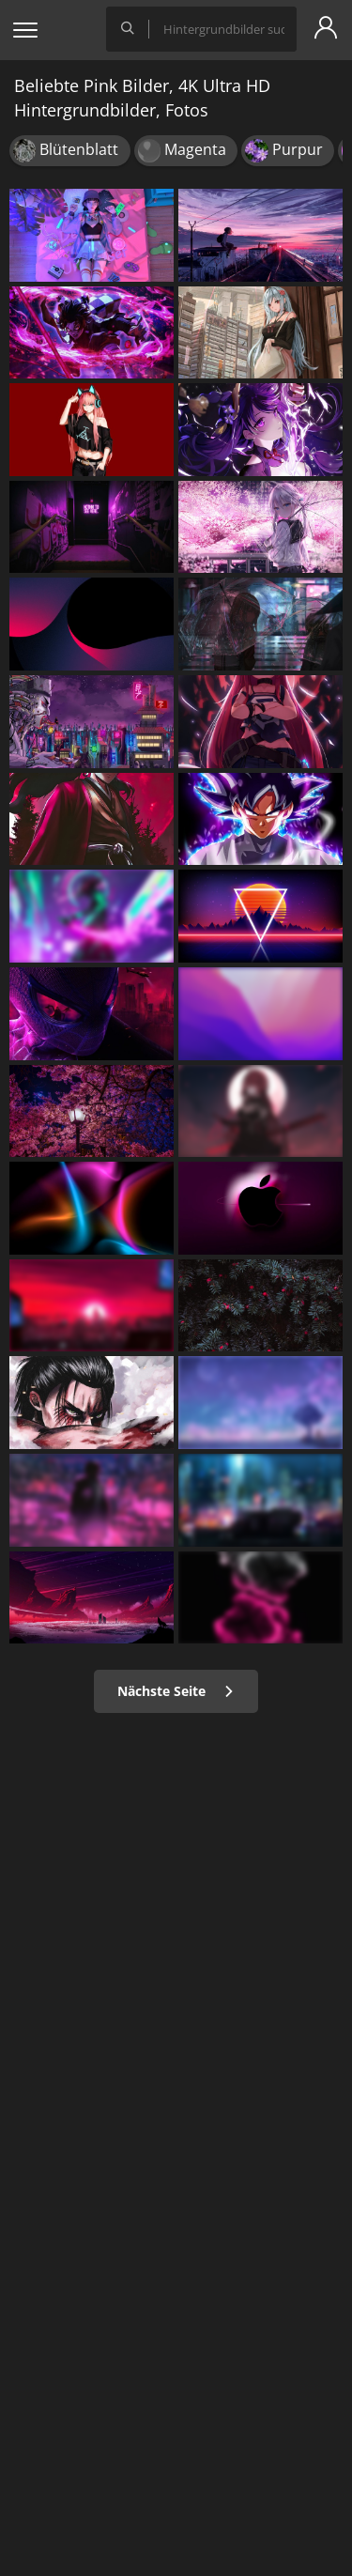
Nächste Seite (176, 1691)
